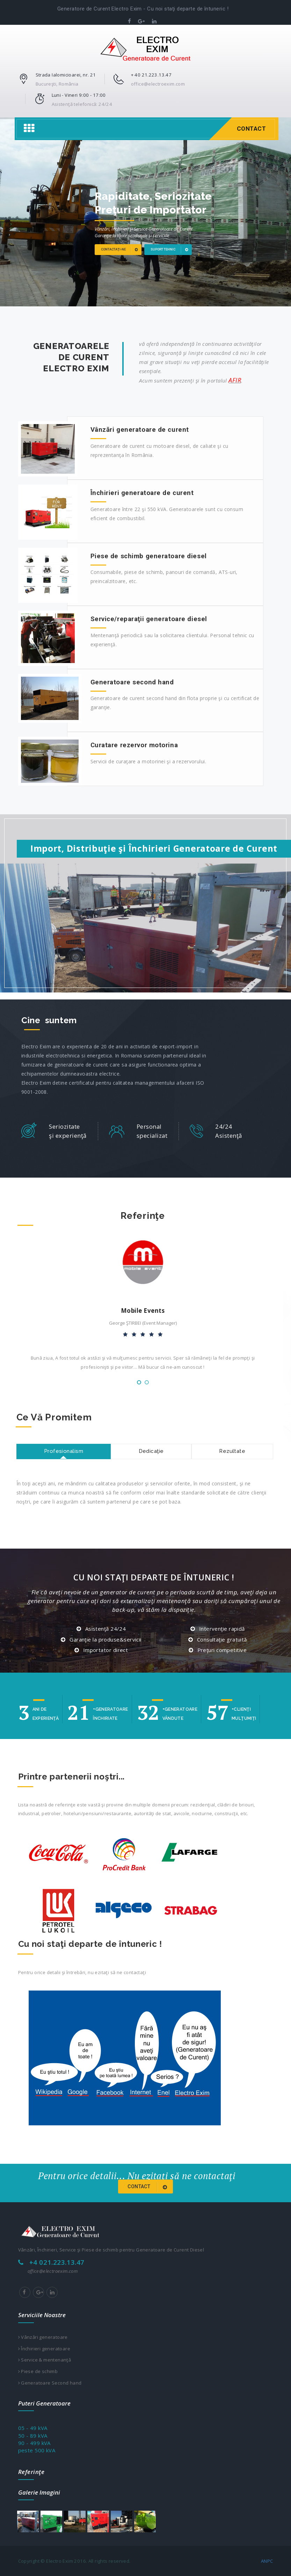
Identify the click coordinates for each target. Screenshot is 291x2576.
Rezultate (232, 1451)
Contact (251, 128)
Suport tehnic (171, 250)
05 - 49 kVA (33, 2427)
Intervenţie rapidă (222, 1628)
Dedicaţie (151, 1451)
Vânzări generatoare (43, 2337)
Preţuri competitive (222, 1649)
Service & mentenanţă (44, 2360)
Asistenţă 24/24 (105, 1628)
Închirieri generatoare (44, 2348)
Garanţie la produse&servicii (105, 1639)
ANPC (267, 2561)
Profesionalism (63, 1451)
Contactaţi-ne (122, 250)
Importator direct (105, 1649)
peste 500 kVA (37, 2450)
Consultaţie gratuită (222, 1639)
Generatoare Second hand (50, 2383)
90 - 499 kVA (34, 2442)
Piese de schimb (38, 2371)
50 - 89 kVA (33, 2435)
